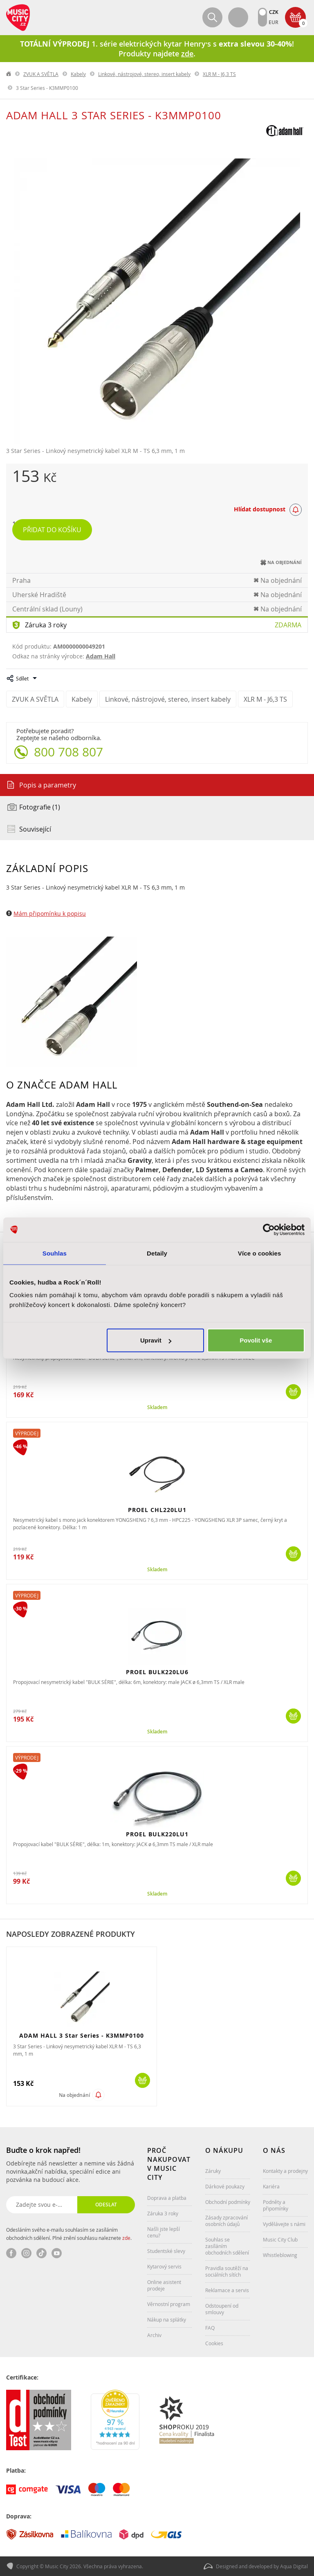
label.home (9, 74)
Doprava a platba (166, 2198)
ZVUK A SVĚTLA (40, 74)
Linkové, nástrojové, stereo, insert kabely (144, 74)
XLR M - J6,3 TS (219, 74)
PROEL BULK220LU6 (157, 1672)
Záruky (213, 2171)
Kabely (78, 74)
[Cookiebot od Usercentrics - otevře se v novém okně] (269, 1229)
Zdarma (288, 625)
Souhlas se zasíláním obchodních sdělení (227, 2246)
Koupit (293, 1391)
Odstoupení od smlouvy (221, 2308)
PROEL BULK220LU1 (157, 1834)
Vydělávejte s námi (284, 2224)
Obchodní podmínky (227, 2202)
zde (126, 2238)
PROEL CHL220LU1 (157, 1510)
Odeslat (106, 2204)
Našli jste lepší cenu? (163, 2232)
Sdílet (22, 678)
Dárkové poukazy (224, 2186)
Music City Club (280, 2239)
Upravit (155, 1340)
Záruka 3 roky (46, 625)
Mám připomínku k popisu (49, 913)
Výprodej (26, 1433)
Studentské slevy (166, 2251)
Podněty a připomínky (275, 2205)
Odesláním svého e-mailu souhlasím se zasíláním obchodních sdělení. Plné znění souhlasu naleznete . (69, 2233)
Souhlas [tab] (55, 1252)
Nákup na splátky (166, 2319)
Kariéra (271, 2186)
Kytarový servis (164, 2266)
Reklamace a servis (227, 2290)
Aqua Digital (294, 2566)
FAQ (210, 2327)
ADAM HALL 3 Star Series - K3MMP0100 (81, 2035)
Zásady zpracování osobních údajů (226, 2220)
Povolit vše (256, 1340)
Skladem (157, 1407)
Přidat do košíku (52, 529)
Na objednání (74, 2095)
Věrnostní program (168, 2304)
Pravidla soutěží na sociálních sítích (226, 2271)
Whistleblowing (280, 2255)
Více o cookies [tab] (259, 1252)
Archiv (154, 2335)
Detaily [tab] (157, 1252)
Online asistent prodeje (164, 2285)
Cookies (214, 2343)
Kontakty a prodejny (285, 2171)
